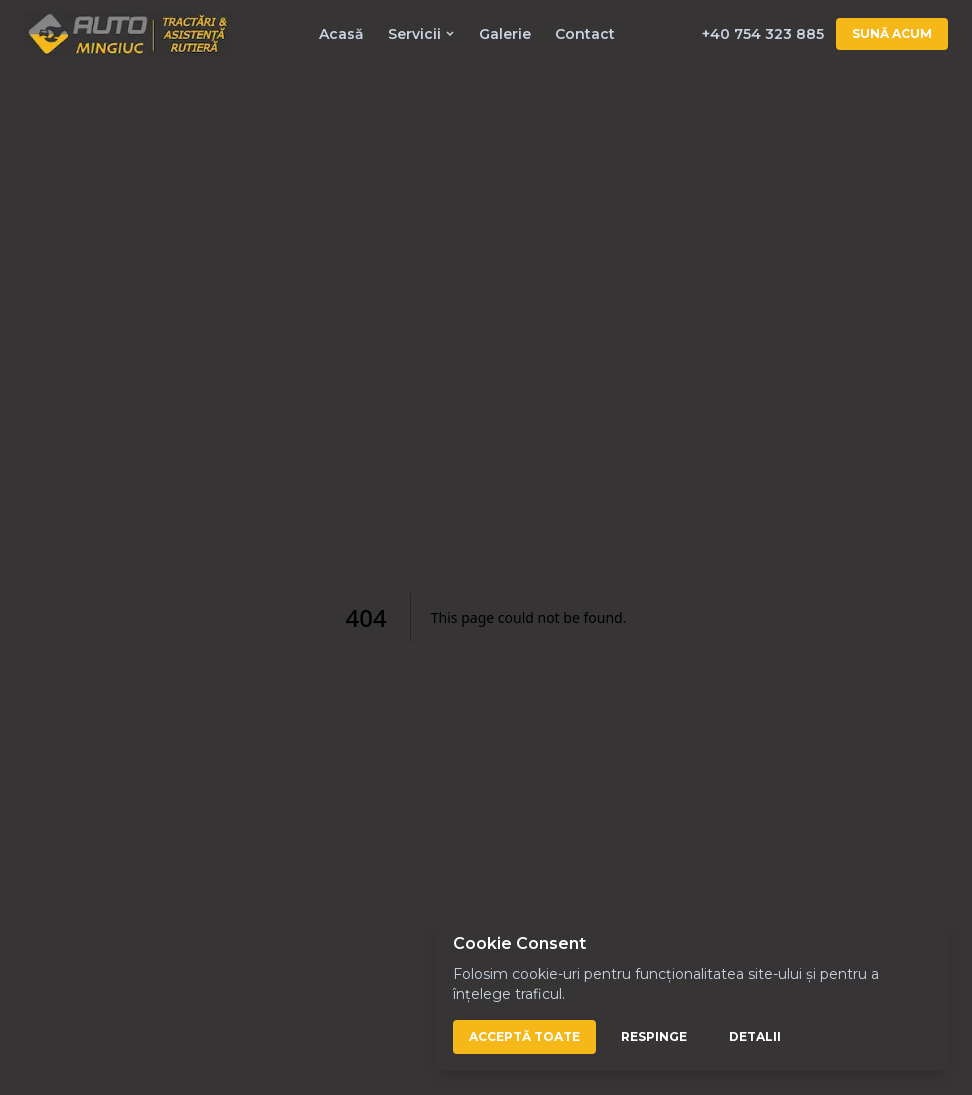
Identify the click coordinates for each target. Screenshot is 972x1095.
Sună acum (892, 33)
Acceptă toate (524, 1036)
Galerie (505, 34)
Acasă (341, 34)
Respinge (654, 1036)
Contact (585, 34)
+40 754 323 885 (763, 34)
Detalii (755, 1036)
